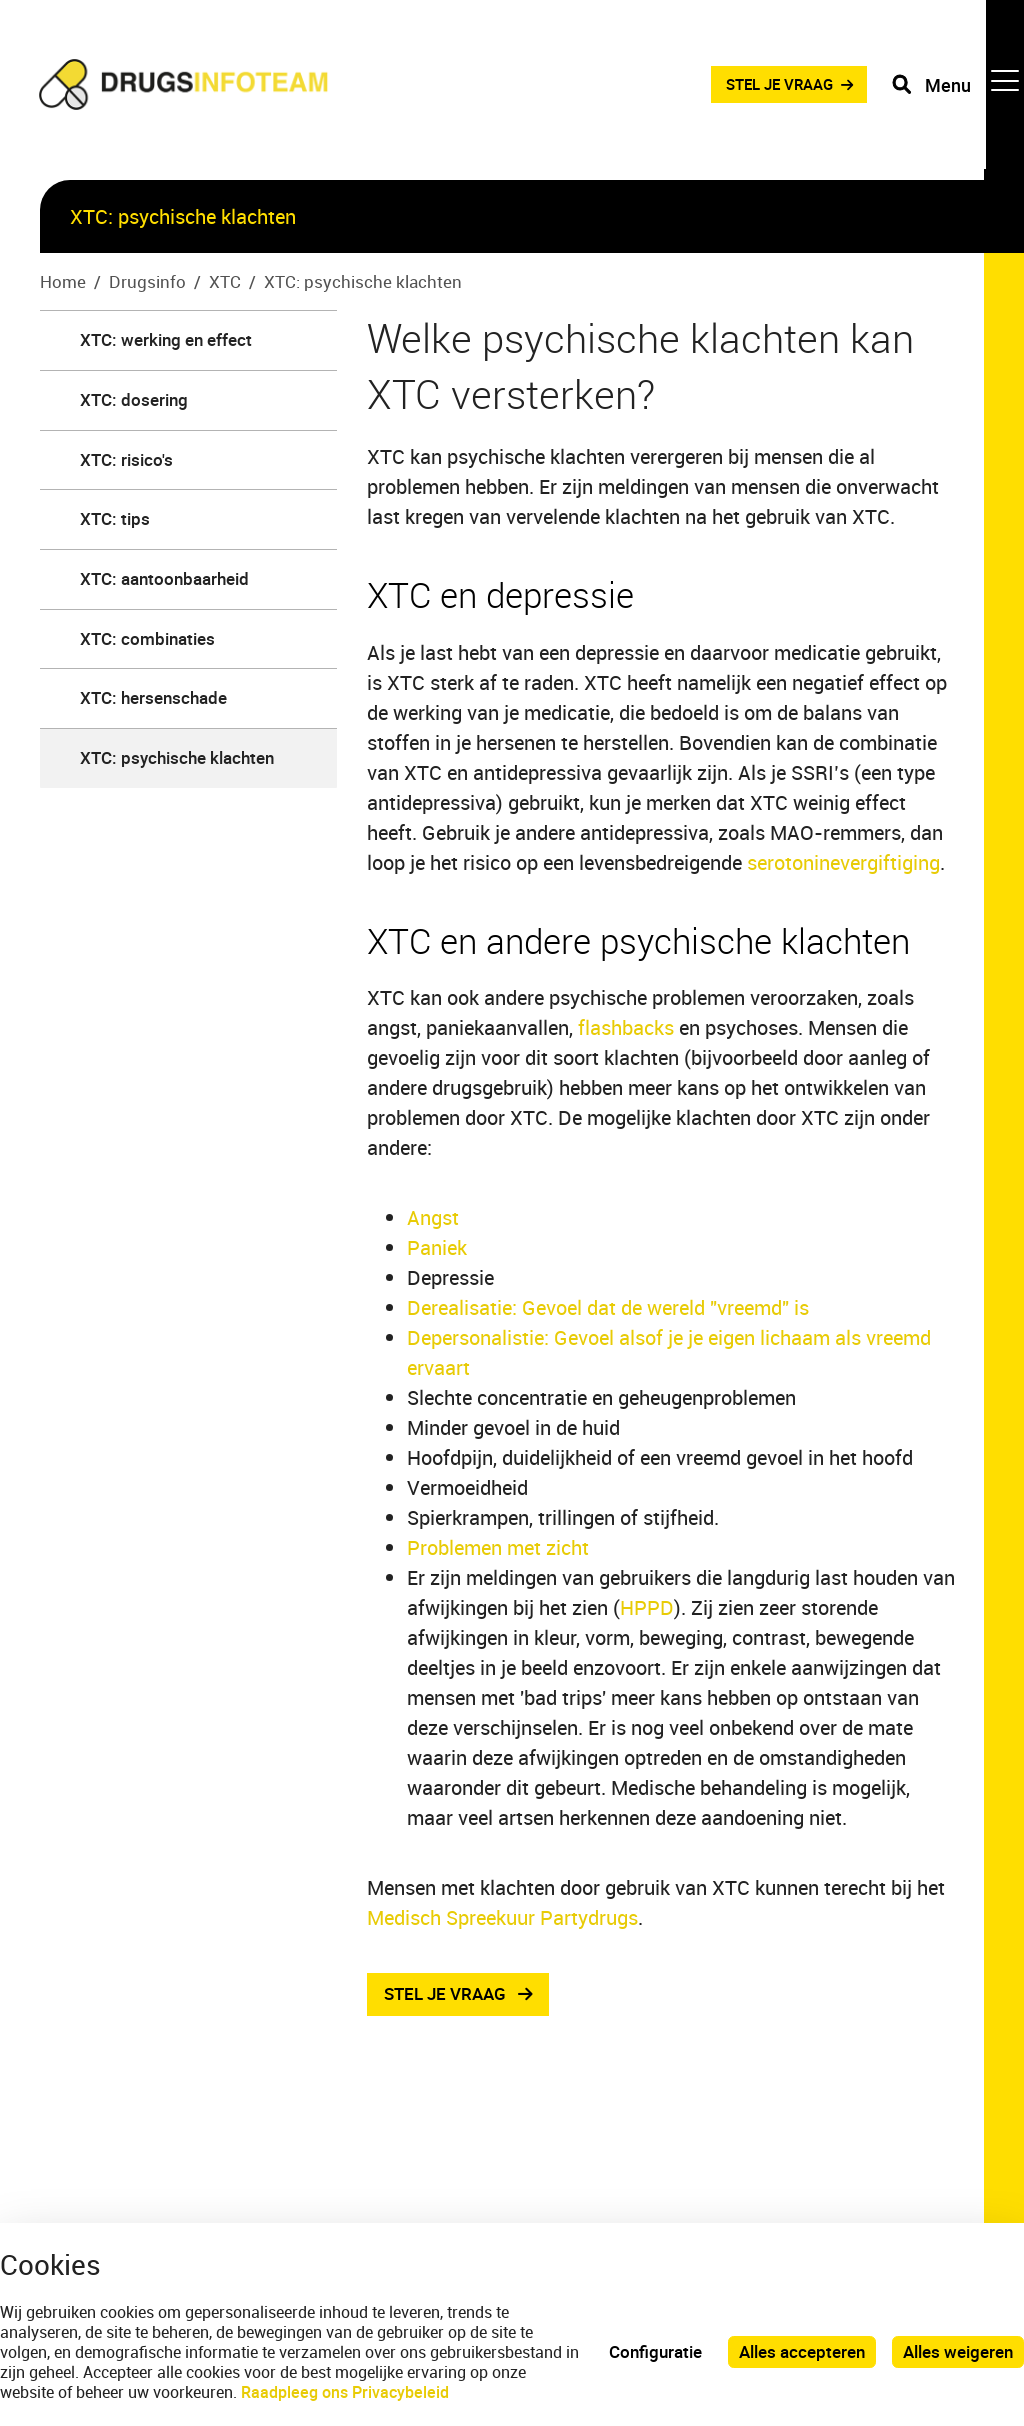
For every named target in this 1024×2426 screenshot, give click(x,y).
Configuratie (655, 2351)
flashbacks (626, 1027)
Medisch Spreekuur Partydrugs (502, 1917)
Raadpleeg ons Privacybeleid (345, 2392)
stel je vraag (445, 1994)
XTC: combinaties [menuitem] (147, 638)
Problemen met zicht (498, 1547)
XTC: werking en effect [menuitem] (166, 339)
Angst (433, 1217)
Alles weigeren (958, 2351)
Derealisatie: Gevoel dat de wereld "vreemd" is (608, 1307)
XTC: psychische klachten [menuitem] (177, 757)
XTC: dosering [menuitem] (134, 399)
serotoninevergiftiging (843, 862)
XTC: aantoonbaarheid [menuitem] (164, 578)
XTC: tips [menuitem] (115, 518)
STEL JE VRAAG (767, 89)
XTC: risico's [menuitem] (126, 459)
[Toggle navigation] (957, 90)
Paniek (437, 1247)
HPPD (647, 1607)
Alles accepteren (802, 2351)
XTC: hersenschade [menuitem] (153, 697)
